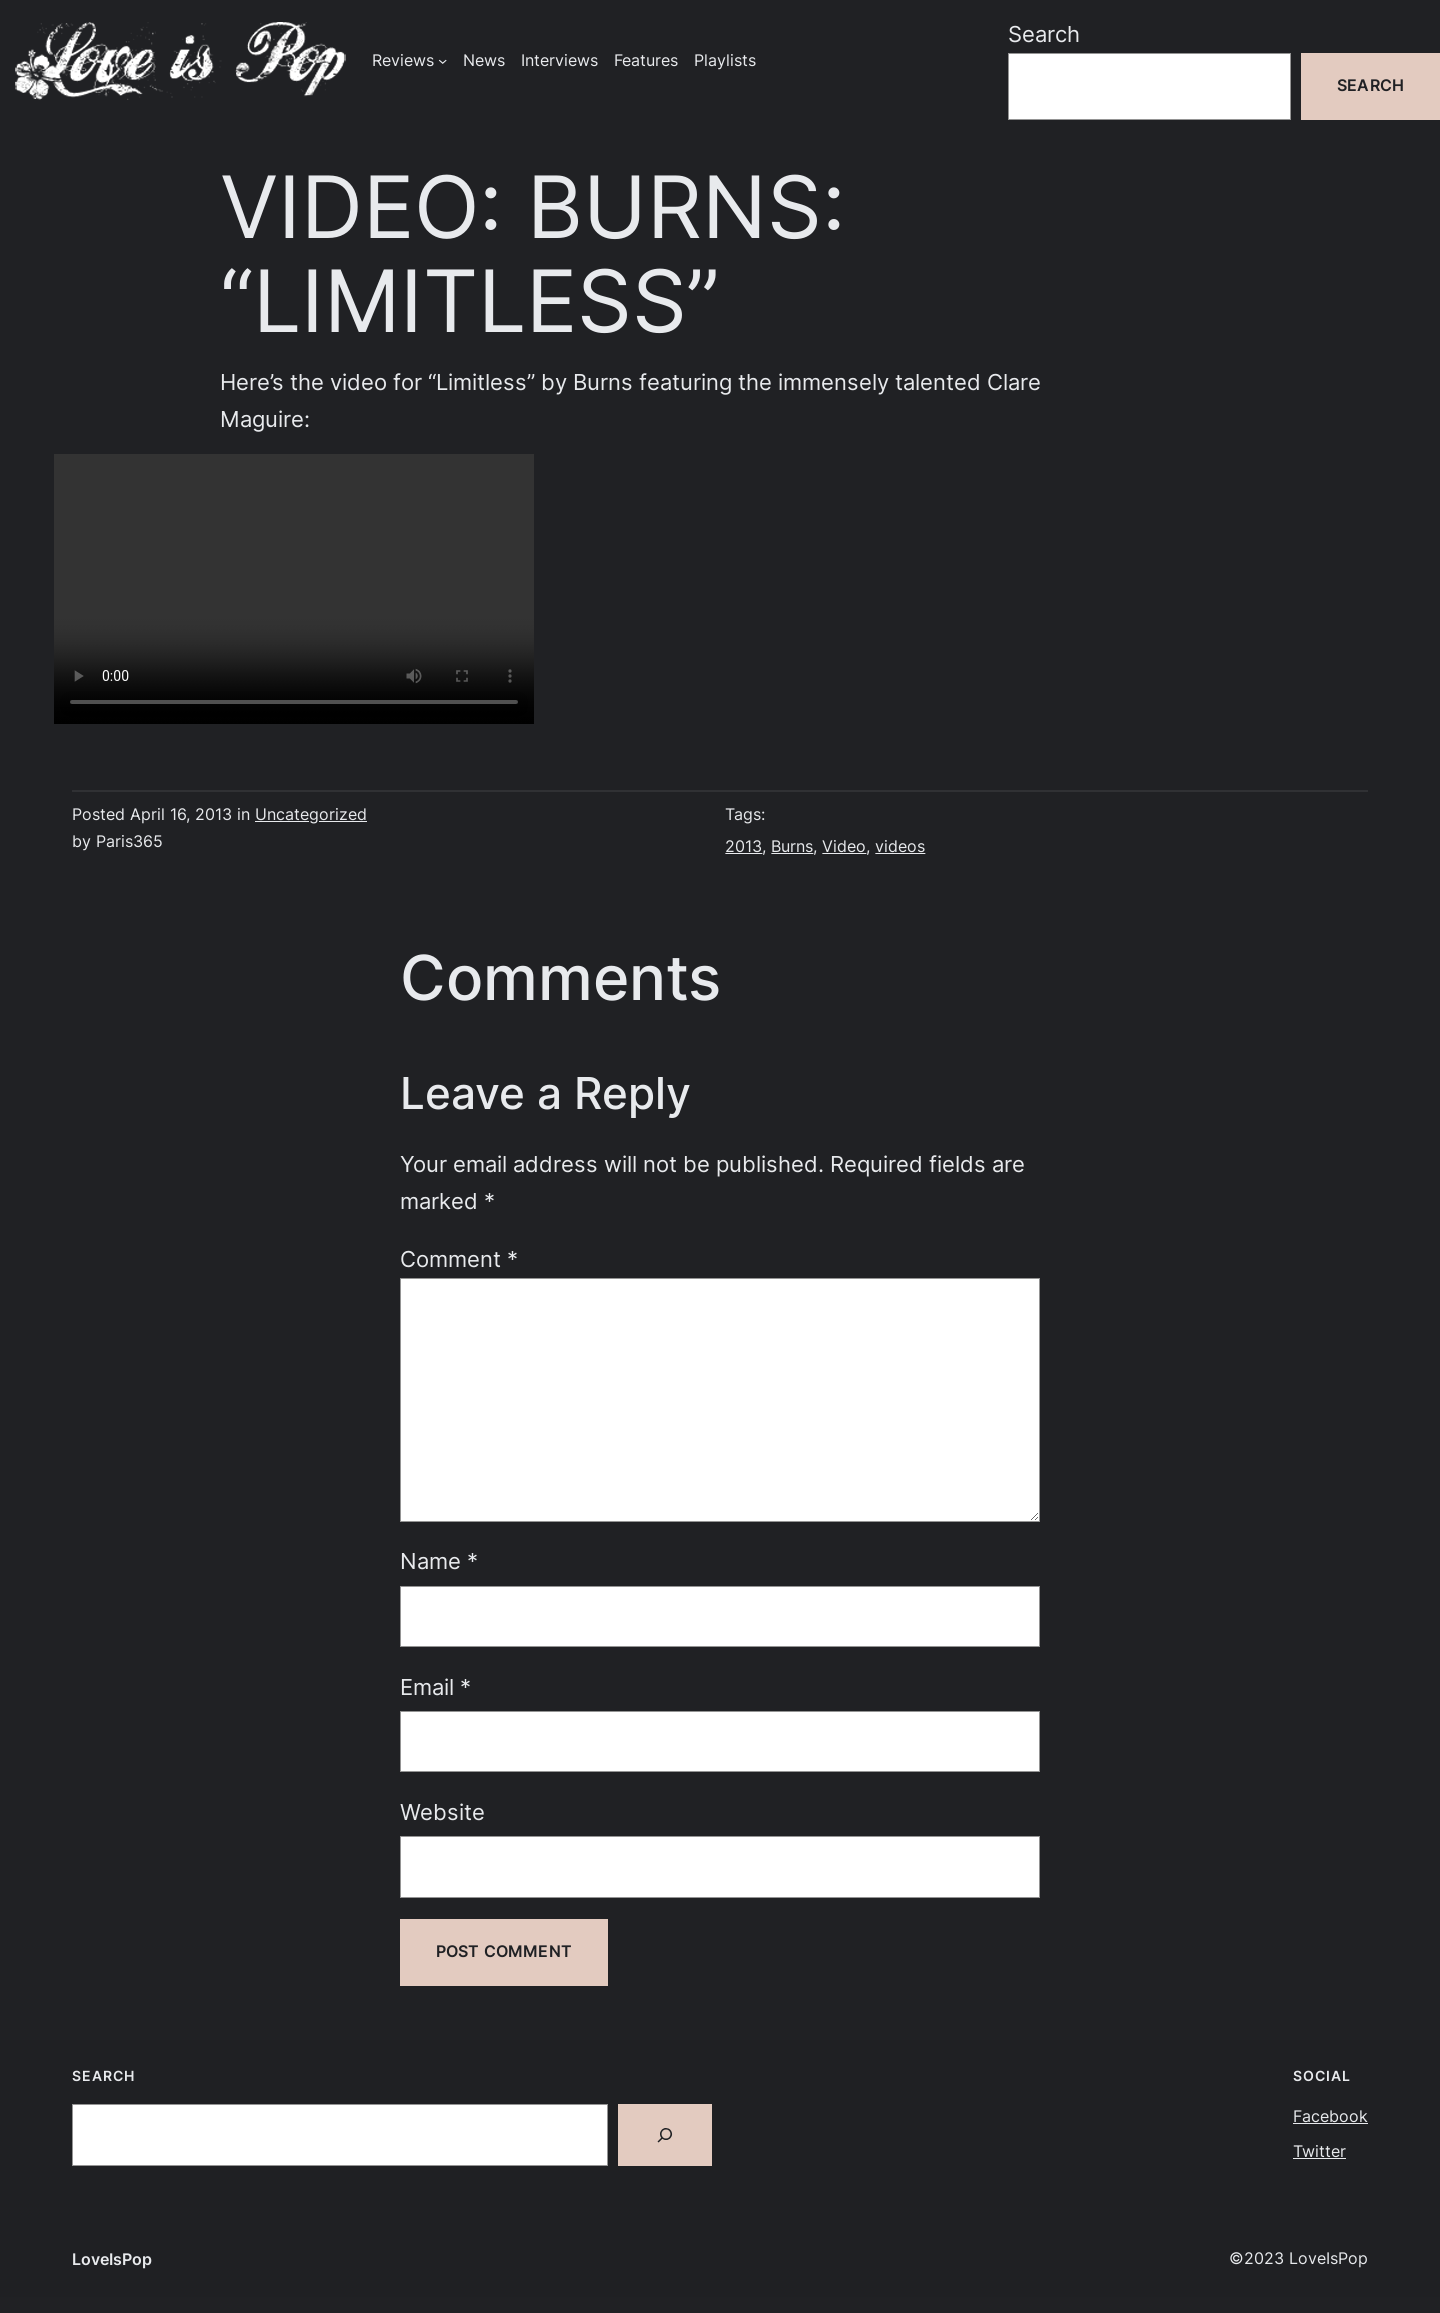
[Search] (665, 2135)
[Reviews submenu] (442, 60)
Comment (459, 1259)
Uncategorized (311, 814)
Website (442, 1812)
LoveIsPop (112, 2259)
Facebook (1330, 2116)
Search (1044, 34)
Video (844, 846)
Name (439, 1561)
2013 (743, 846)
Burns (792, 846)
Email (435, 1687)
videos (900, 846)
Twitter (1319, 2151)
